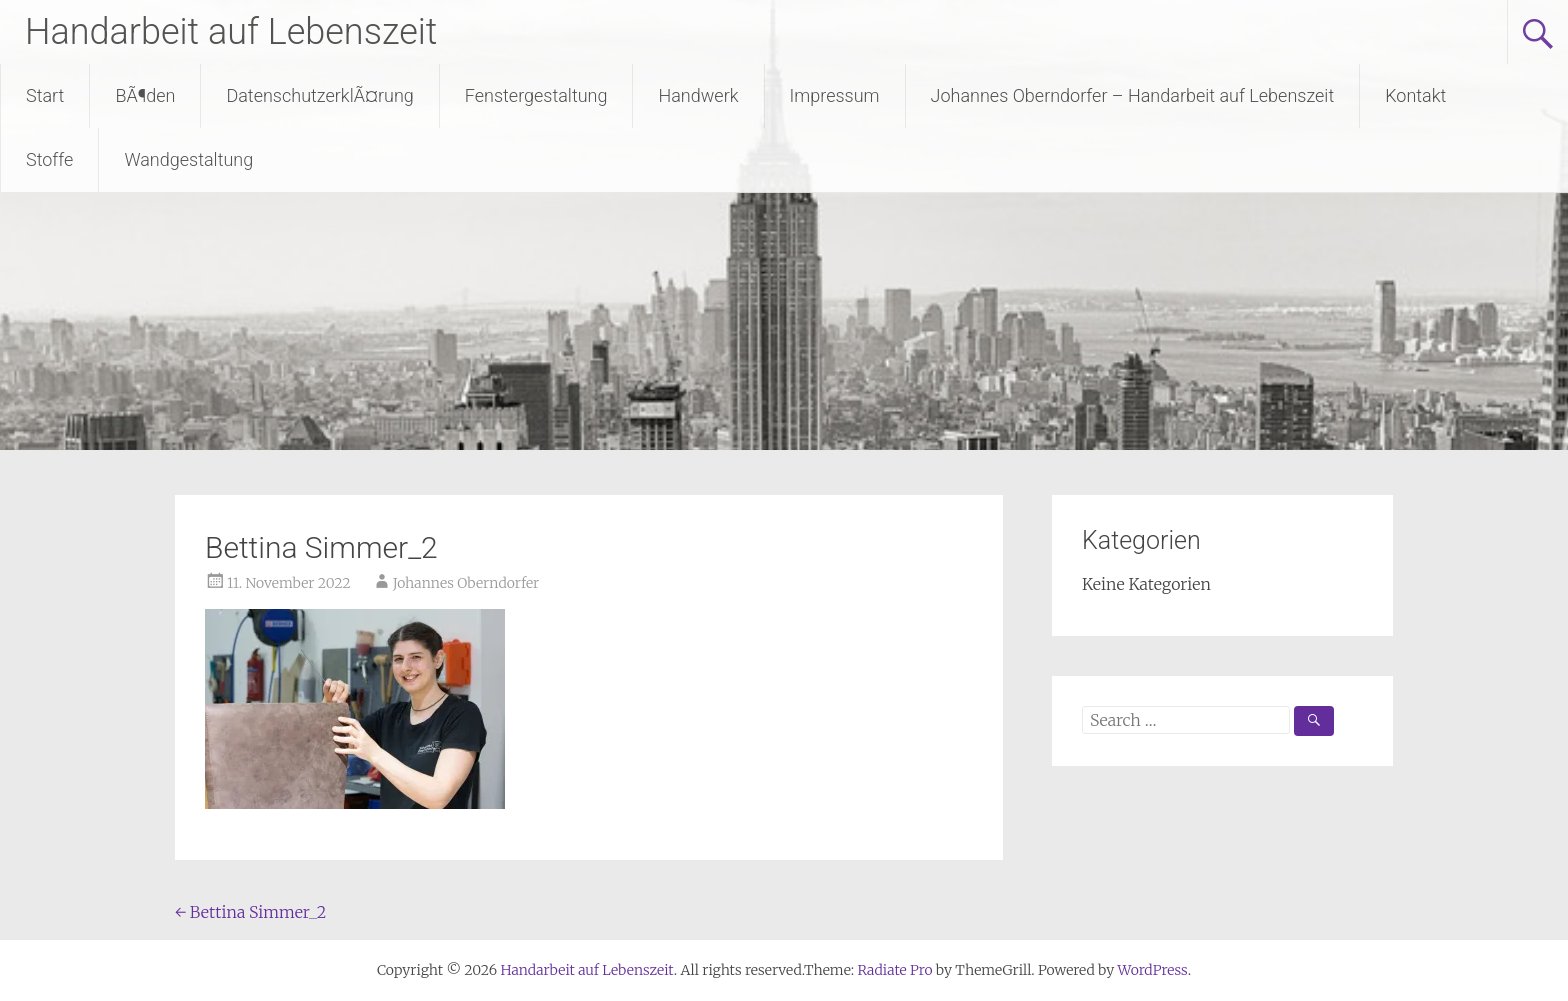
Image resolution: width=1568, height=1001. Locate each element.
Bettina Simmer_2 (250, 912)
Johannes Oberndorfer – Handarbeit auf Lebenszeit (1133, 95)
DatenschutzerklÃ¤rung (319, 95)
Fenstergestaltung (536, 95)
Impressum (835, 95)
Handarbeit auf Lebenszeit (231, 32)
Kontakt (1415, 95)
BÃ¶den (145, 95)
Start (45, 95)
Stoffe (49, 159)
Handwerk (698, 95)
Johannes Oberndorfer (466, 583)
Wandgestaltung (188, 159)
